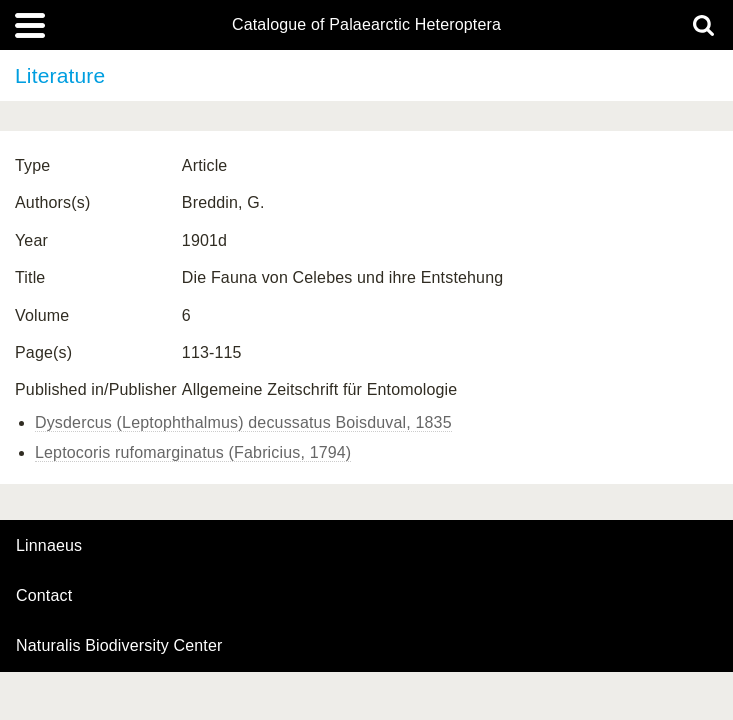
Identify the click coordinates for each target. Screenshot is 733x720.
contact (44, 595)
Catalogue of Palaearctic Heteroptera (366, 25)
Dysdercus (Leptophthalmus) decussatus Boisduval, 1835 (243, 422)
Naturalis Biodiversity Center (119, 646)
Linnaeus (49, 546)
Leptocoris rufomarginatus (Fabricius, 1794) (193, 452)
